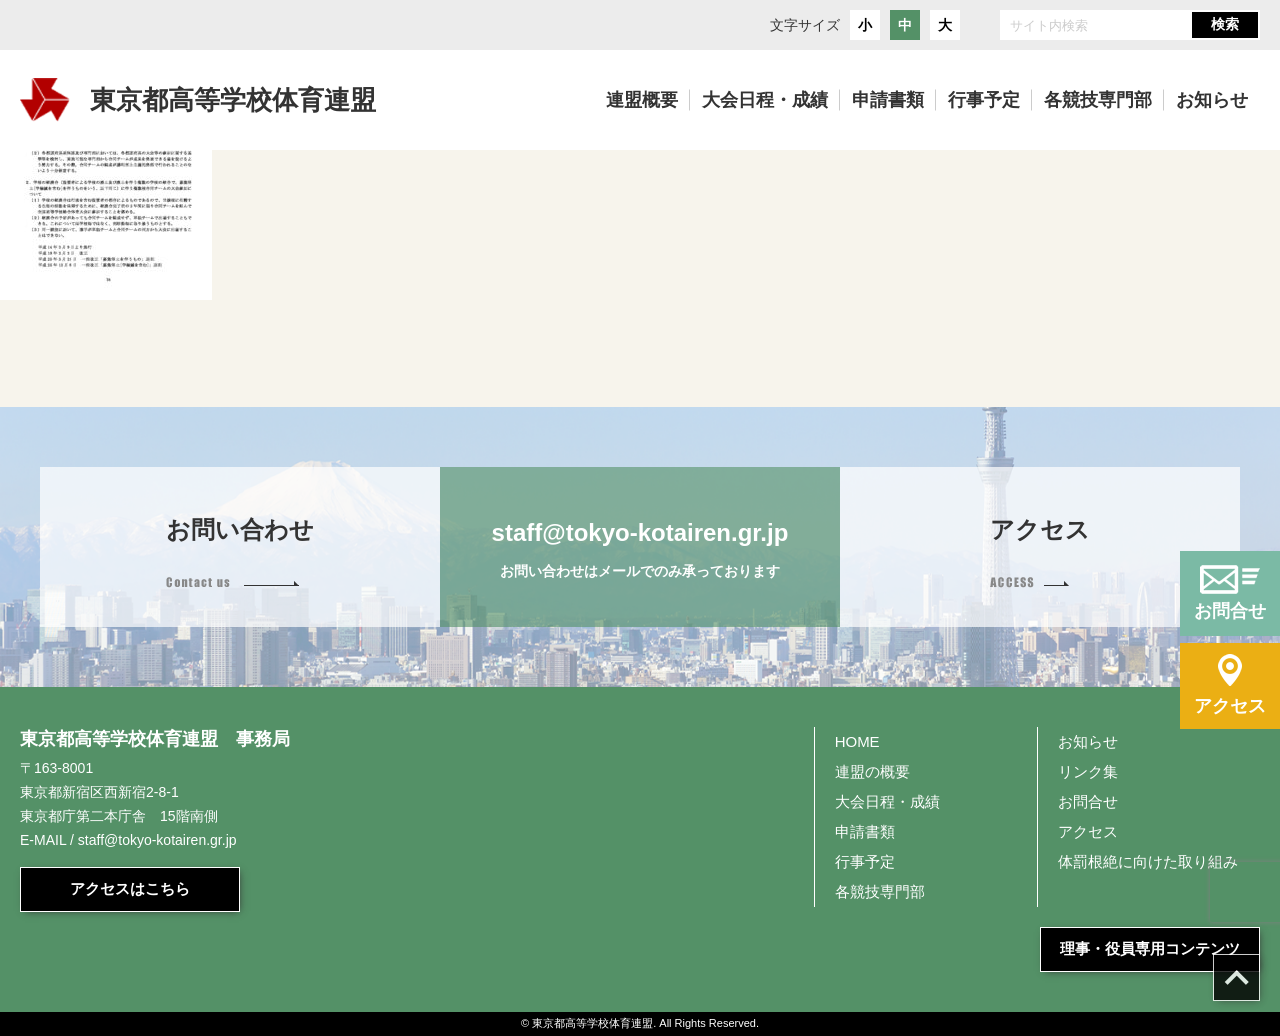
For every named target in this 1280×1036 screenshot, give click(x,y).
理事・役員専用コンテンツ (1150, 948)
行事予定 (865, 861)
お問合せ (1088, 801)
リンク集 (1088, 771)
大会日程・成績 (887, 801)
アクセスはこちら (130, 888)
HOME (857, 741)
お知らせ (1088, 741)
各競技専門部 (880, 891)
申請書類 (865, 831)
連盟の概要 (872, 771)
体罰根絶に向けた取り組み (1148, 861)
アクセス (1088, 831)
